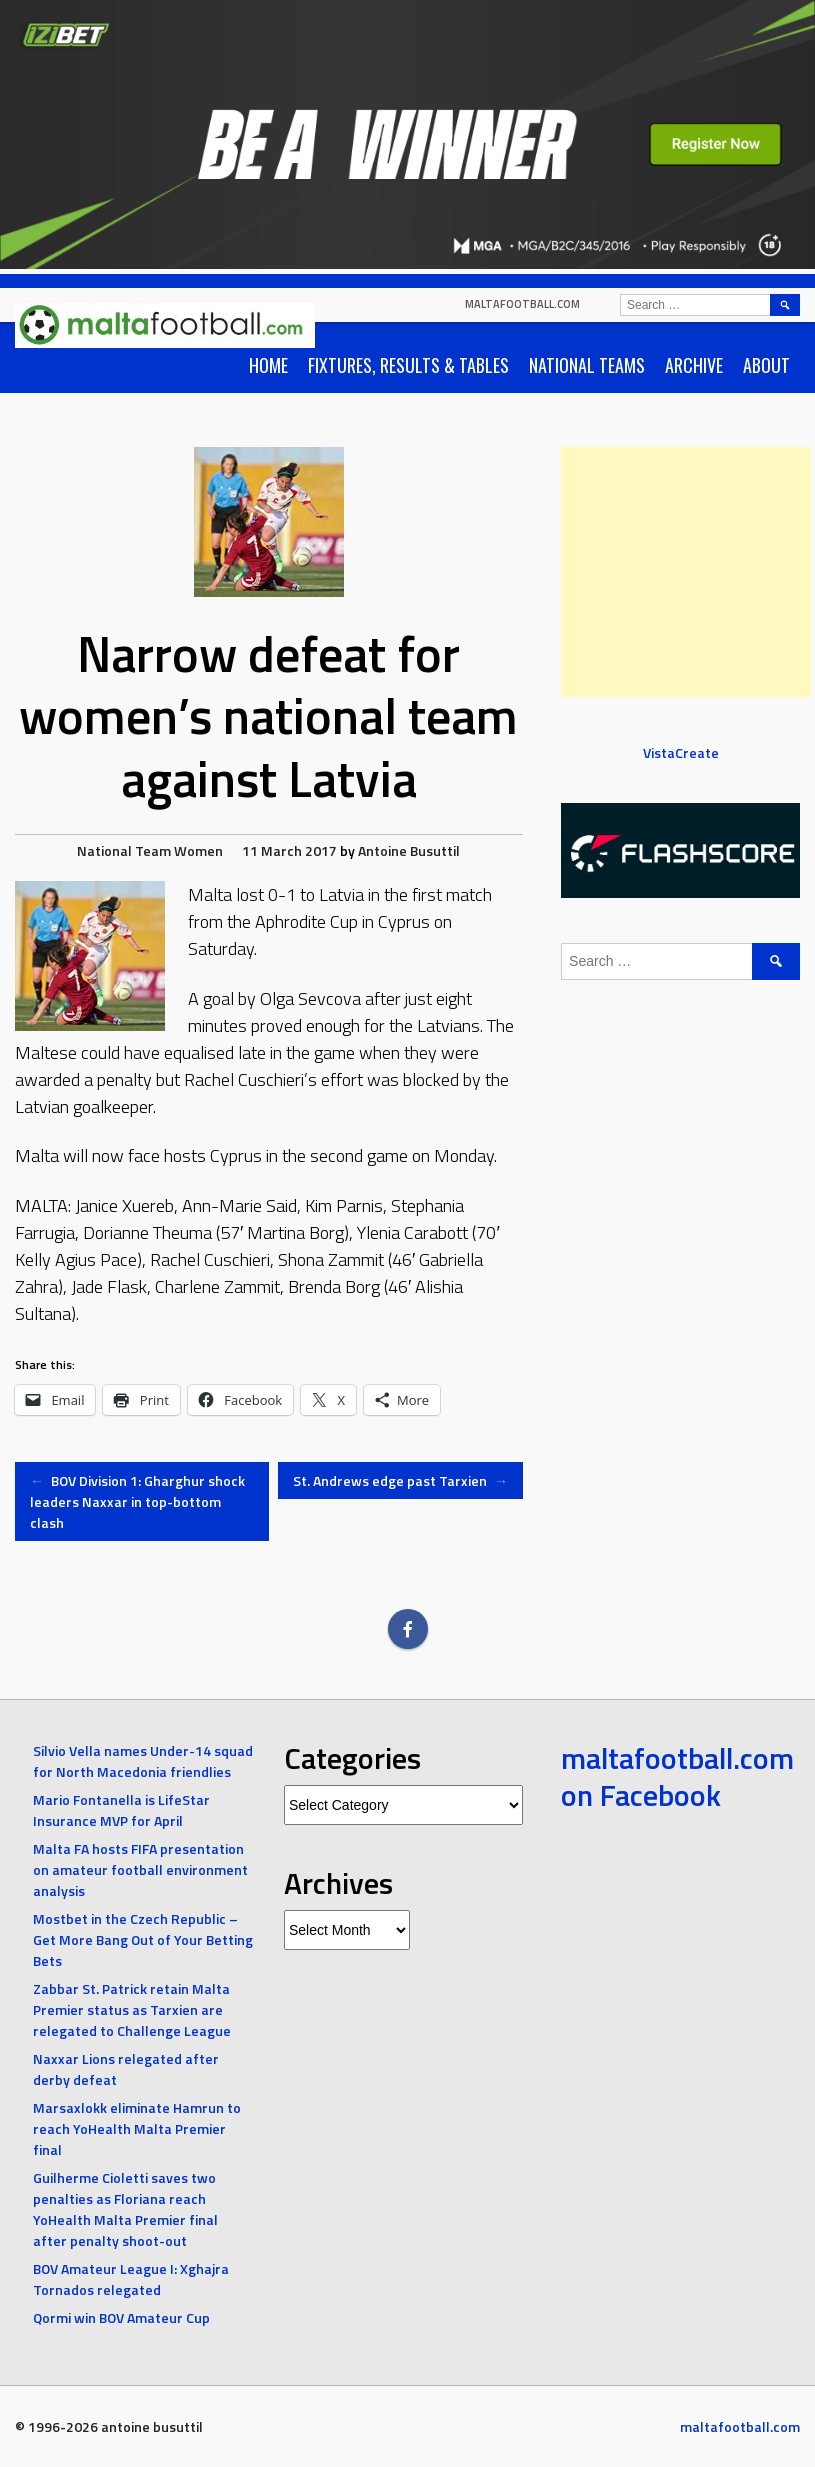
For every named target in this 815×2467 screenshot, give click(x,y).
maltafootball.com (522, 304)
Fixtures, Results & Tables (408, 365)
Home (268, 365)
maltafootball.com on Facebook (677, 1777)
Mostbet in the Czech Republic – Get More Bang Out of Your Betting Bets (143, 1939)
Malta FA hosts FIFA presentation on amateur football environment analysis (140, 1869)
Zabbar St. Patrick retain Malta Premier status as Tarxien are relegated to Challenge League (132, 2009)
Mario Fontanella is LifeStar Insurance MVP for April (121, 1810)
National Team (124, 850)
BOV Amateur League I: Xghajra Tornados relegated (131, 2279)
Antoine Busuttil (409, 850)
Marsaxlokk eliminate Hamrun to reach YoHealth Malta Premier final (137, 2128)
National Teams (587, 365)
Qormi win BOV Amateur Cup (121, 2317)
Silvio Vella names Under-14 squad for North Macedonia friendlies (143, 1761)
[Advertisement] (686, 572)
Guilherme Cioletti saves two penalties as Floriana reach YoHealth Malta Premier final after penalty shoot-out (125, 2209)
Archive (694, 365)
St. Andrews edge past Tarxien (400, 1480)
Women (198, 850)
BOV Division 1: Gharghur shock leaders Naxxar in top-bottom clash (137, 1501)
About (766, 365)
